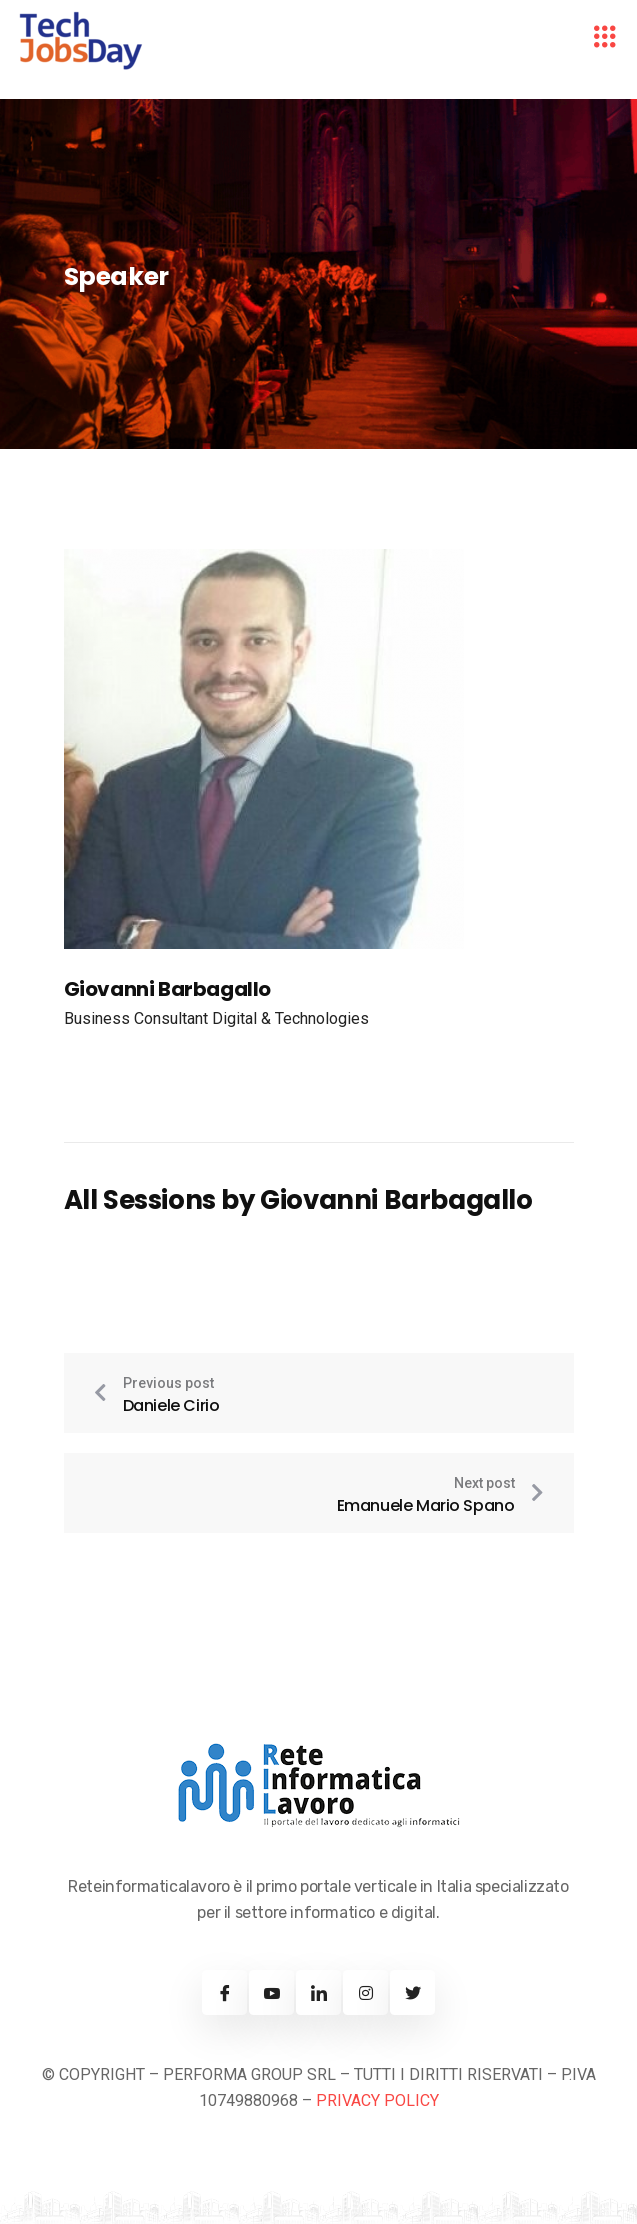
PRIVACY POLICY (377, 2100)
